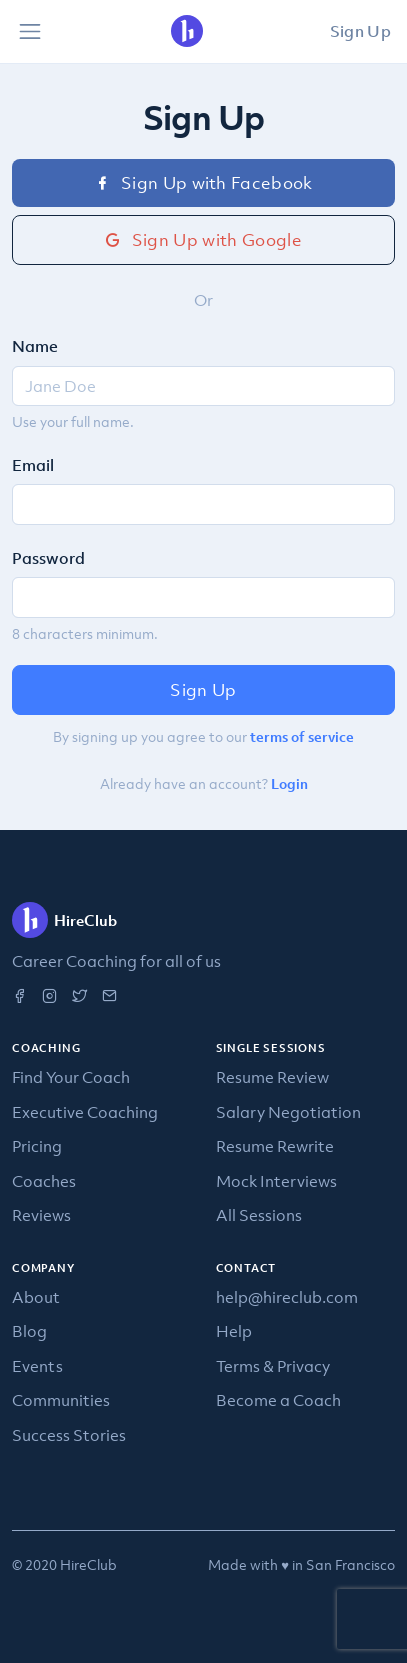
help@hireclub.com (287, 1297)
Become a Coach (278, 1400)
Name (35, 346)
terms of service (302, 737)
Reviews (41, 1215)
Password (48, 558)
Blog (29, 1331)
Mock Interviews (276, 1181)
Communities (61, 1400)
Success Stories (69, 1435)
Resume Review (272, 1077)
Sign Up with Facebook (203, 183)
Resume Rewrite (275, 1146)
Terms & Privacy (273, 1366)
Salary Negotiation (288, 1112)
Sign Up (360, 31)
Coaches (44, 1181)
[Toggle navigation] (30, 32)
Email (33, 465)
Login (289, 784)
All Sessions (259, 1215)
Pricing (37, 1146)
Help (234, 1331)
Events (37, 1366)
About (36, 1297)
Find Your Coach (71, 1077)
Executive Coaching (85, 1112)
